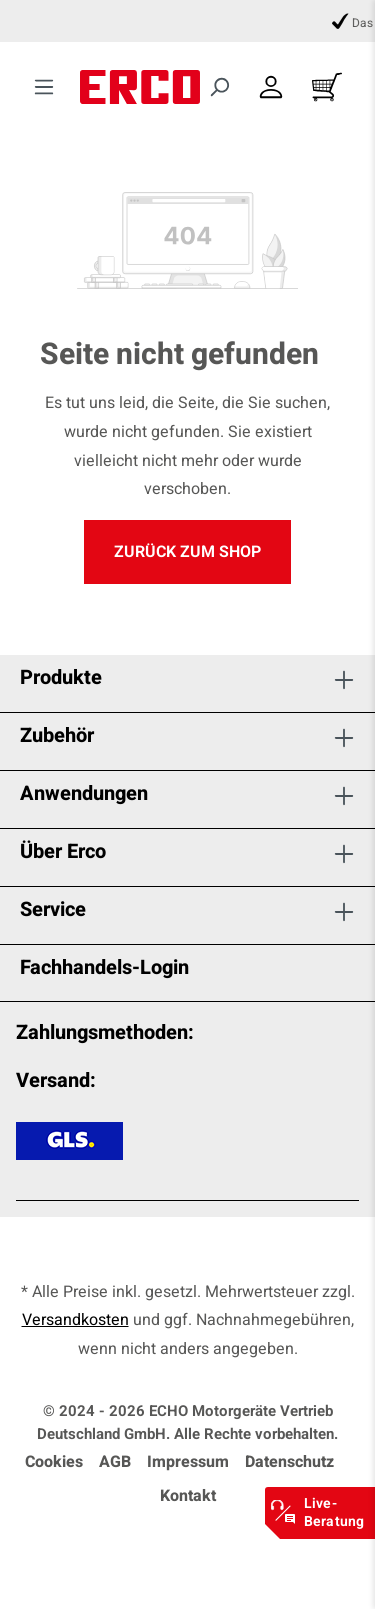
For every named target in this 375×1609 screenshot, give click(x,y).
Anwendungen (84, 793)
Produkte (61, 677)
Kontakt (188, 1496)
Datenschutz (289, 1462)
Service (53, 909)
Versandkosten (75, 1320)
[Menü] (44, 87)
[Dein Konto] (271, 87)
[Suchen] (219, 87)
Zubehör (57, 735)
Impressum (188, 1462)
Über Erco (63, 851)
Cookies (54, 1462)
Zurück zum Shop (187, 552)
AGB (115, 1462)
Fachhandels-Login (104, 967)
